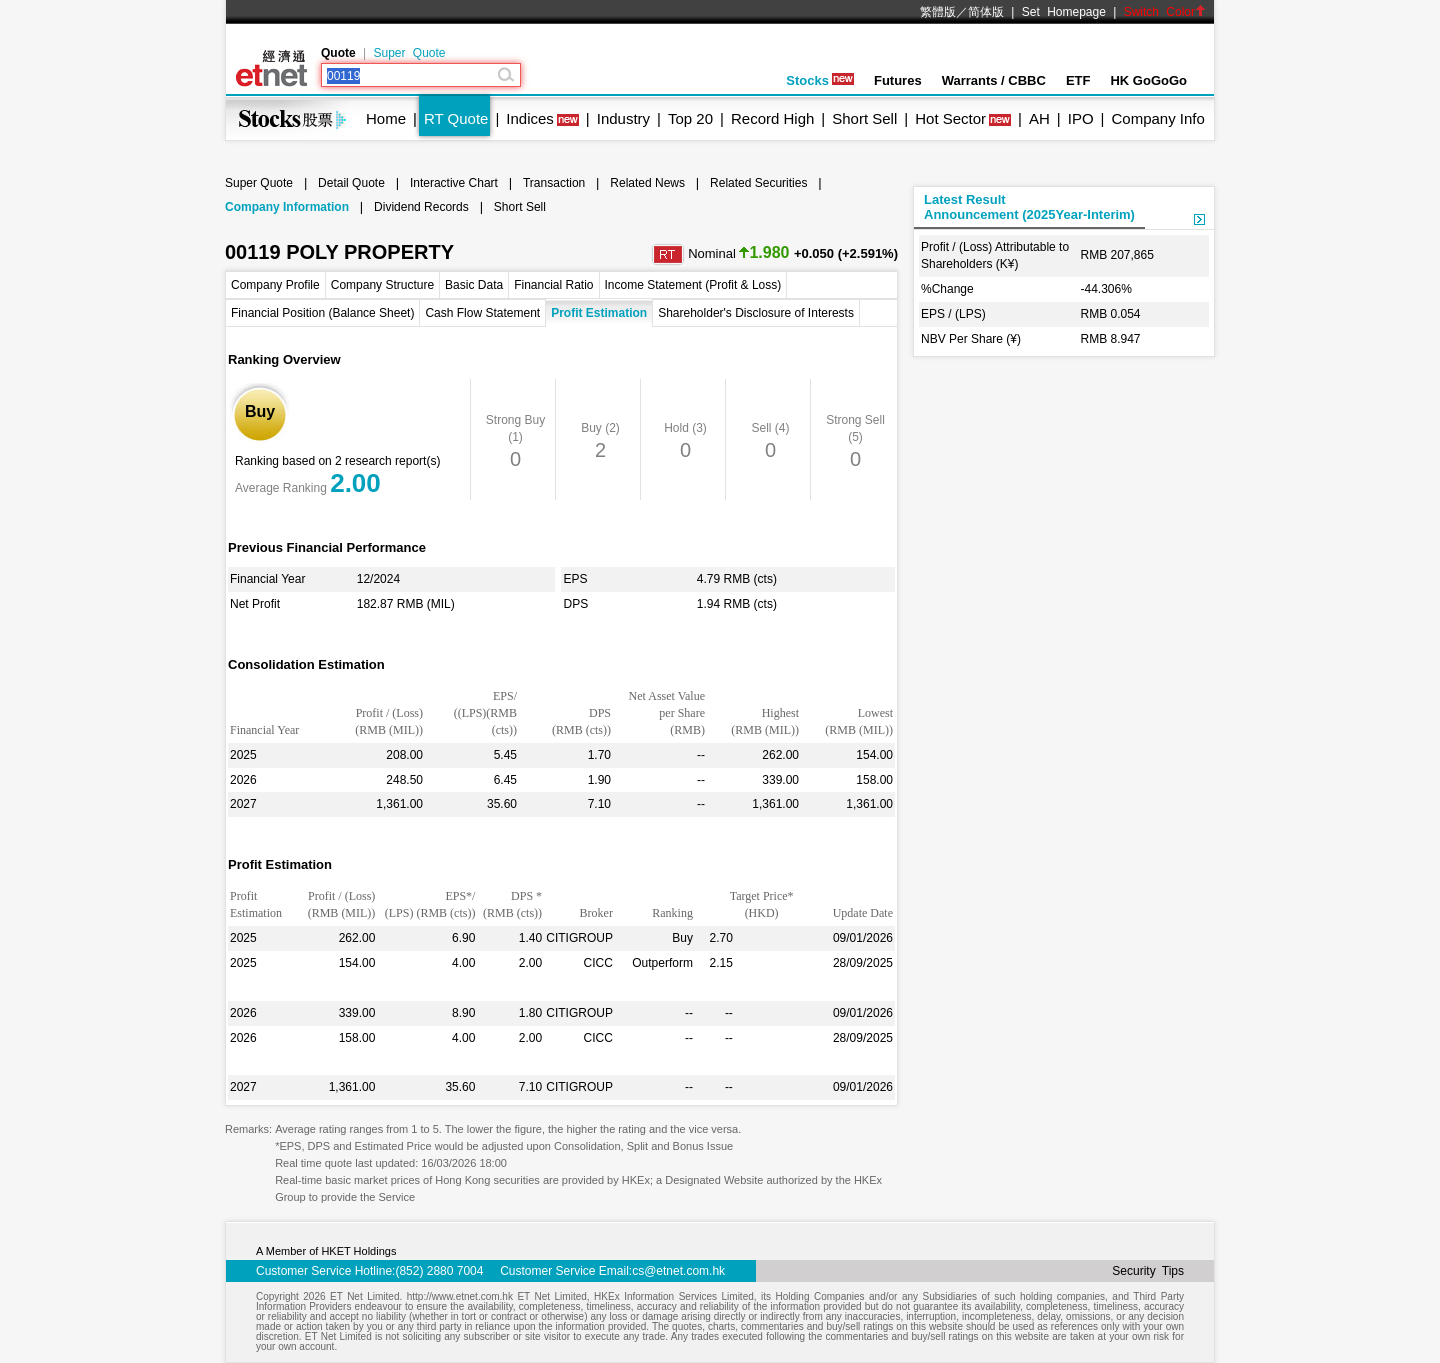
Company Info (1157, 118)
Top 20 (690, 118)
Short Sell (864, 118)
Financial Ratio (553, 285)
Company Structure (382, 285)
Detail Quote (351, 183)
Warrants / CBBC (994, 80)
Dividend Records (421, 207)
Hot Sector (950, 118)
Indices (530, 118)
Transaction (554, 183)
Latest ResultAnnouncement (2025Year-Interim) (1029, 207)
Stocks (820, 80)
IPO (1081, 118)
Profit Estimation (599, 313)
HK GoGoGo (1148, 80)
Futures (898, 80)
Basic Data (474, 285)
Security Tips (1148, 1271)
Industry (623, 118)
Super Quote (409, 53)
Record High (772, 118)
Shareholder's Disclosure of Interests (756, 313)
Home (386, 118)
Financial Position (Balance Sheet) (322, 313)
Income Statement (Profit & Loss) (693, 285)
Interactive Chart (454, 183)
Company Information (287, 207)
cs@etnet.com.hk (678, 1271)
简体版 (986, 12)
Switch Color (1165, 12)
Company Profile (275, 285)
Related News (647, 183)
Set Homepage (1064, 12)
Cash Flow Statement (482, 313)
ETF (1078, 80)
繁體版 (938, 12)
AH (1039, 118)
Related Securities (758, 183)
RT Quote (456, 118)
